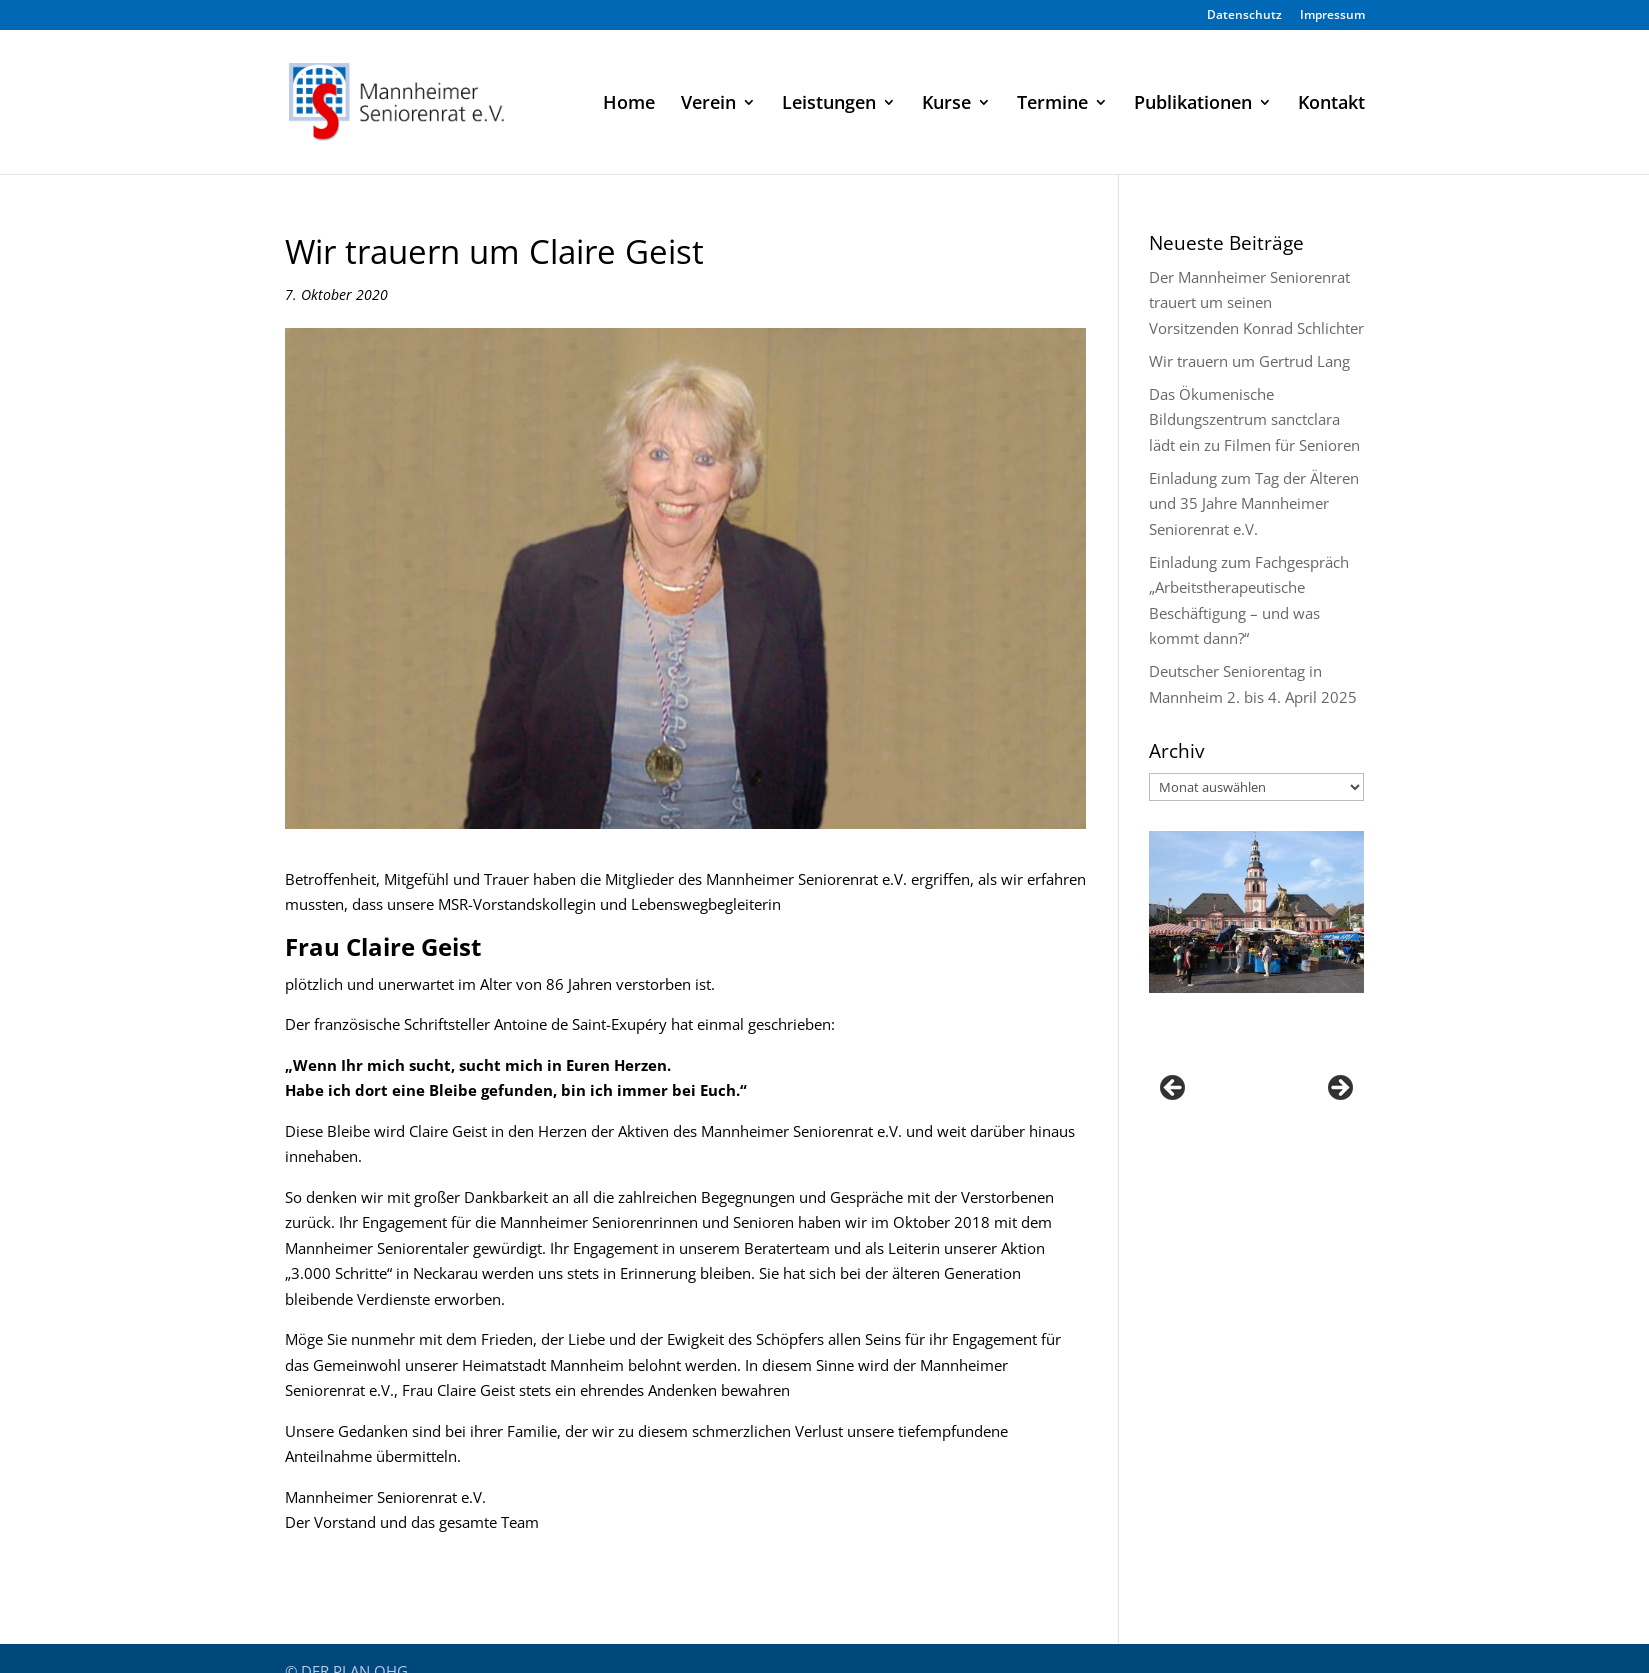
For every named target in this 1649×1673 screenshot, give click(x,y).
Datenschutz (1244, 16)
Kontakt (1331, 104)
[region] (1257, 1093)
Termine (1052, 104)
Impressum (1332, 16)
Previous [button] (1174, 1089)
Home (629, 104)
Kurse (946, 104)
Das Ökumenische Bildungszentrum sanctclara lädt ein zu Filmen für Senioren (1254, 419)
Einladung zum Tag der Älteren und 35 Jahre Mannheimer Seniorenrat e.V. (1254, 503)
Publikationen (1193, 104)
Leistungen (829, 104)
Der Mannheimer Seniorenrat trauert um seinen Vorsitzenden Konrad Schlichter (1256, 302)
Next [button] (1339, 1089)
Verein (708, 104)
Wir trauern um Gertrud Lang (1249, 361)
